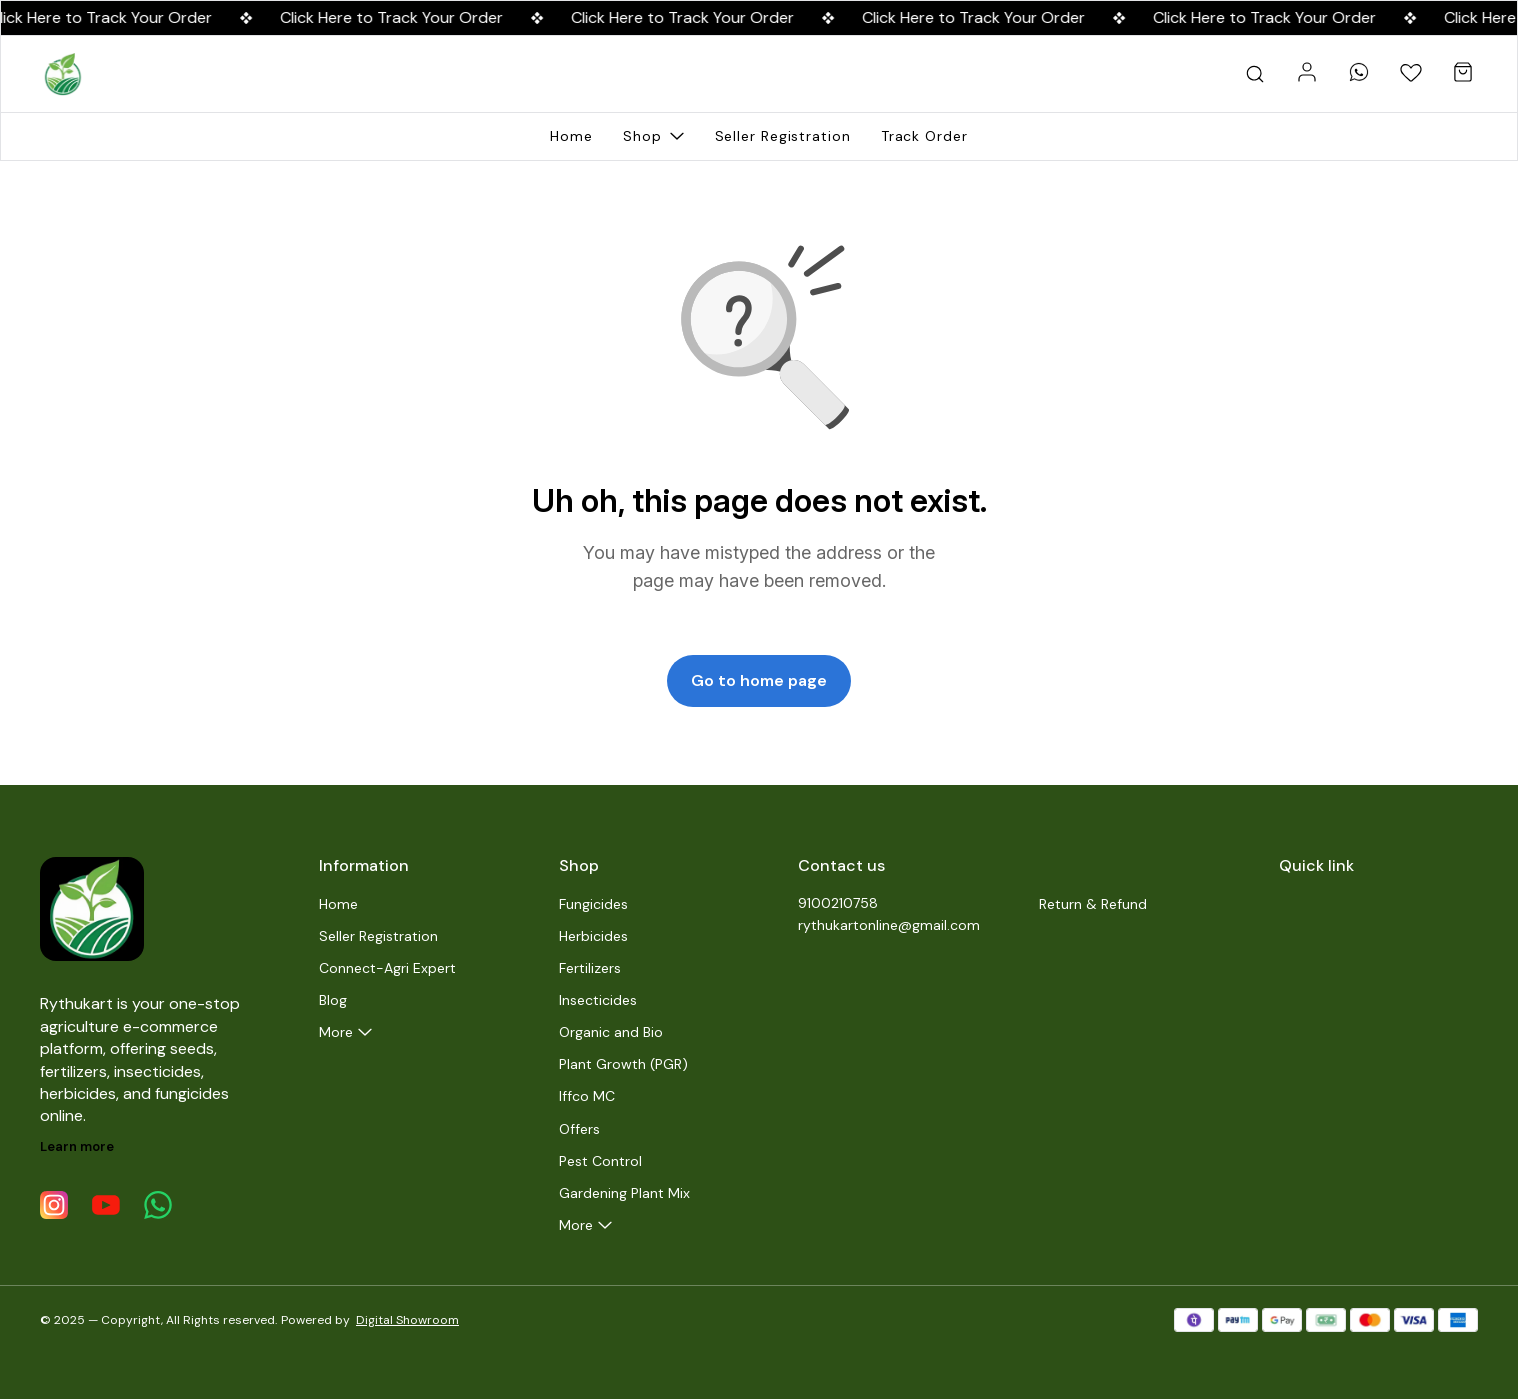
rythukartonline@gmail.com (889, 925)
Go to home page (759, 680)
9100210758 (838, 903)
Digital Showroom (407, 1320)
